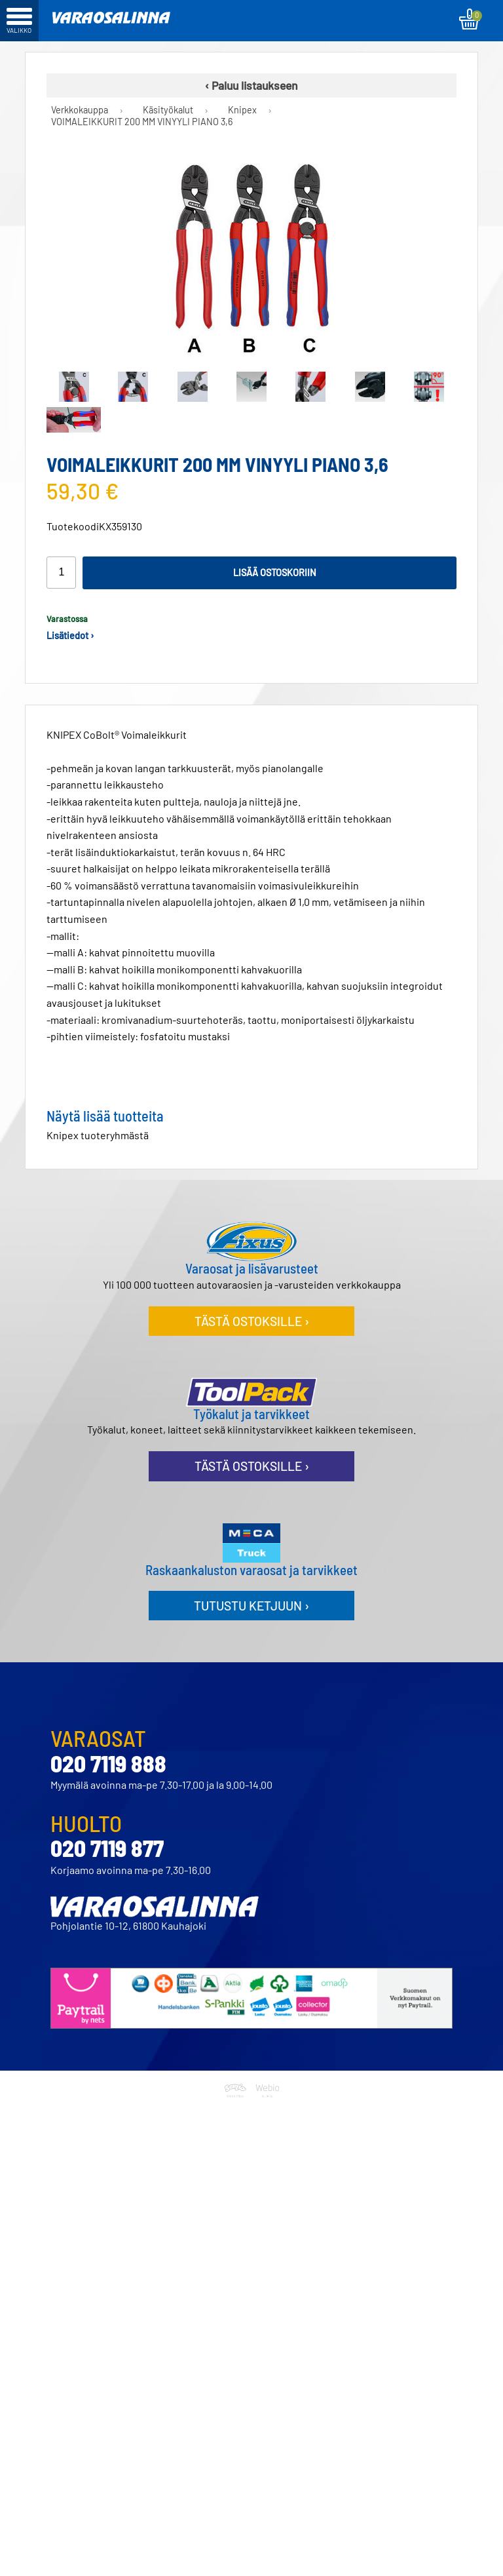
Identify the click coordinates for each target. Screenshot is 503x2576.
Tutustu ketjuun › (251, 1605)
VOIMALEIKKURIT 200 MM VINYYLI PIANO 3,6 (142, 122)
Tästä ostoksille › (252, 1321)
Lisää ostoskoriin (274, 572)
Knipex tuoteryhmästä (98, 1135)
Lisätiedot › (70, 635)
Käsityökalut (168, 110)
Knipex (242, 110)
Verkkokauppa (79, 110)
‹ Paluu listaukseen (251, 85)
